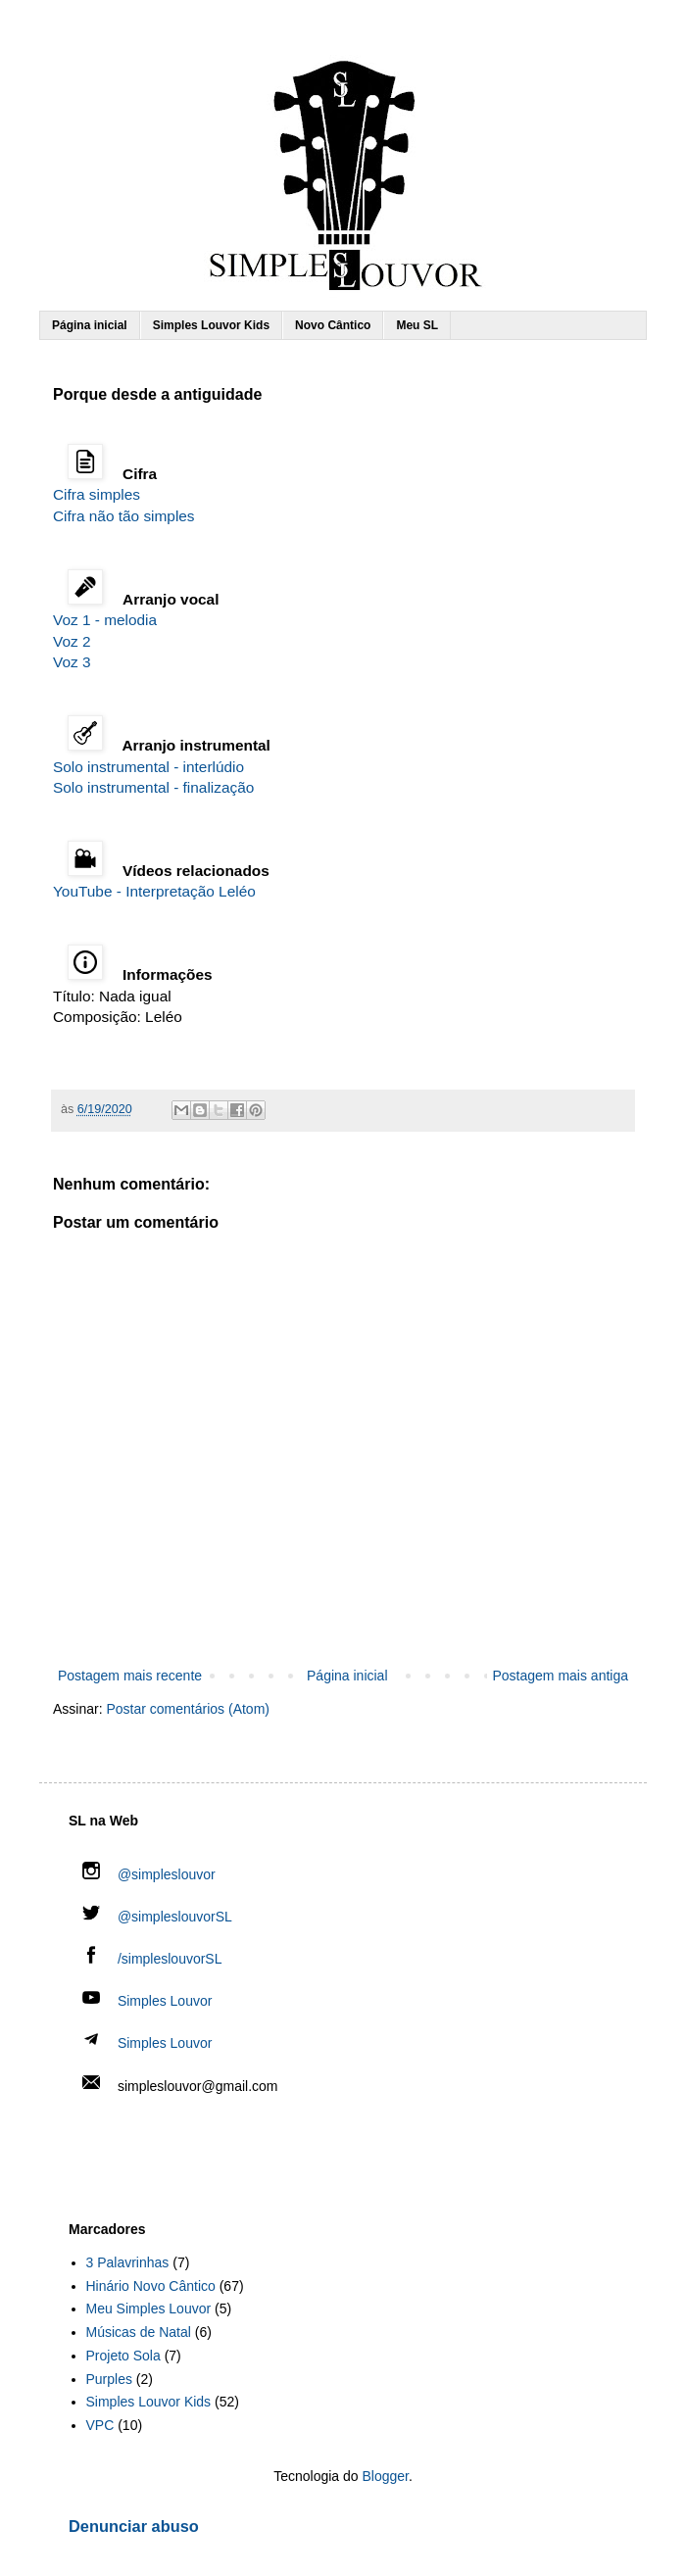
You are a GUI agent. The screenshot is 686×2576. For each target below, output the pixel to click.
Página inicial (89, 325)
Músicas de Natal (138, 2332)
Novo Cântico (332, 325)
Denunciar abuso (134, 2526)
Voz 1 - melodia (105, 619)
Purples (109, 2379)
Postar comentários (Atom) (188, 1709)
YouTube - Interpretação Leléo (154, 891)
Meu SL (417, 325)
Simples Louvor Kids (211, 325)
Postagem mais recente (130, 1675)
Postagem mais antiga (560, 1675)
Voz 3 (72, 662)
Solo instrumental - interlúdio (148, 766)
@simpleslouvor (149, 1874)
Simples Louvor (165, 2001)
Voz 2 (72, 641)
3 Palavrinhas (128, 2262)
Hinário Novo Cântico (151, 2286)
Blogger (385, 2476)
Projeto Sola (123, 2355)
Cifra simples (96, 494)
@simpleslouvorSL (157, 1916)
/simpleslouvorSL (152, 1959)
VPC (100, 2425)
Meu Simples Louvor (149, 2308)
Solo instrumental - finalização (153, 787)
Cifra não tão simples (124, 516)
